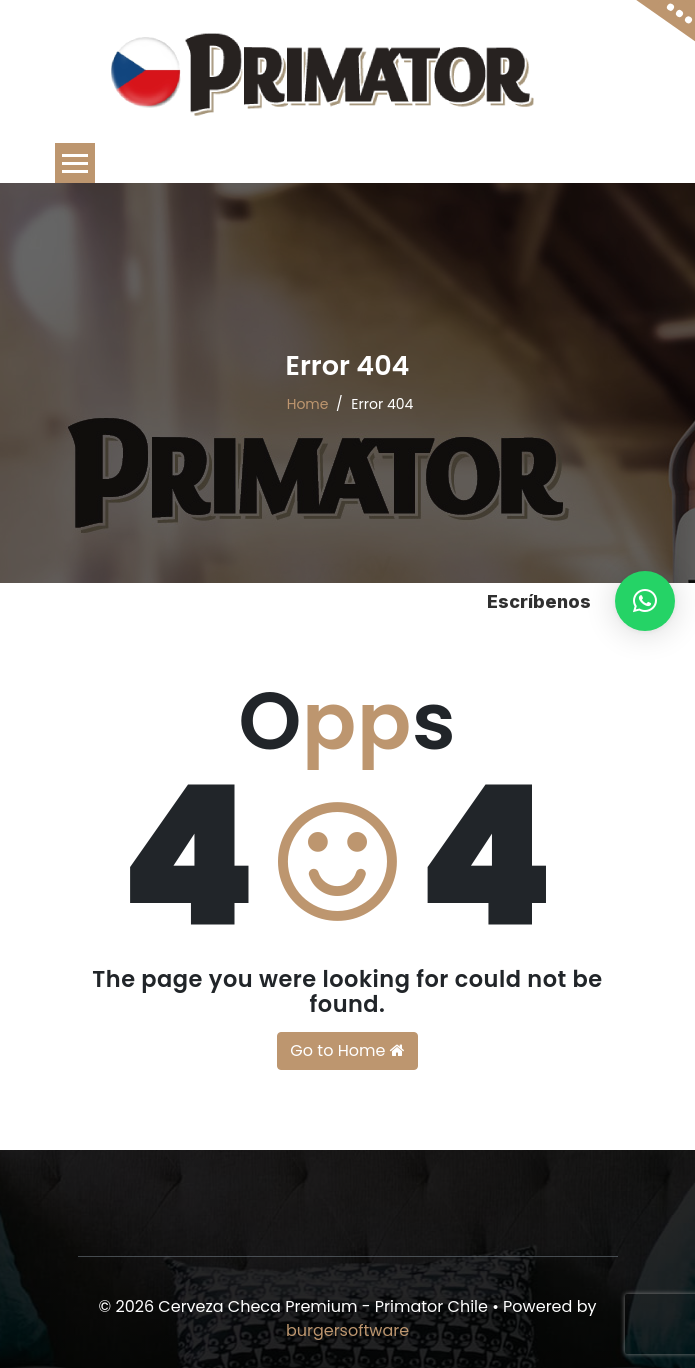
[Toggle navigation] (75, 163)
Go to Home (347, 1050)
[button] (645, 601)
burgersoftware (347, 1330)
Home (308, 404)
